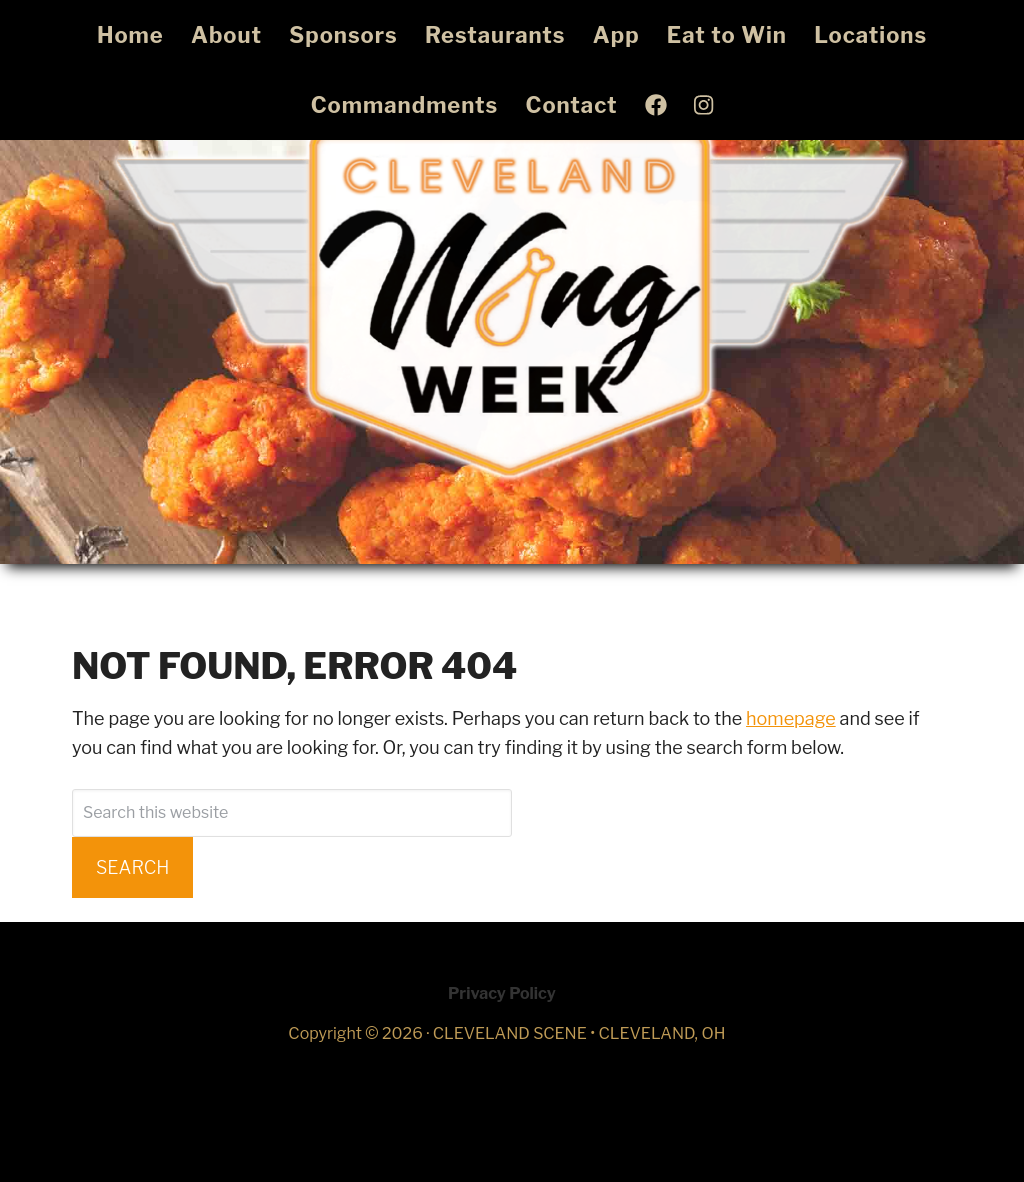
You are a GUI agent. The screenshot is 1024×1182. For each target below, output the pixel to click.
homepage (791, 718)
